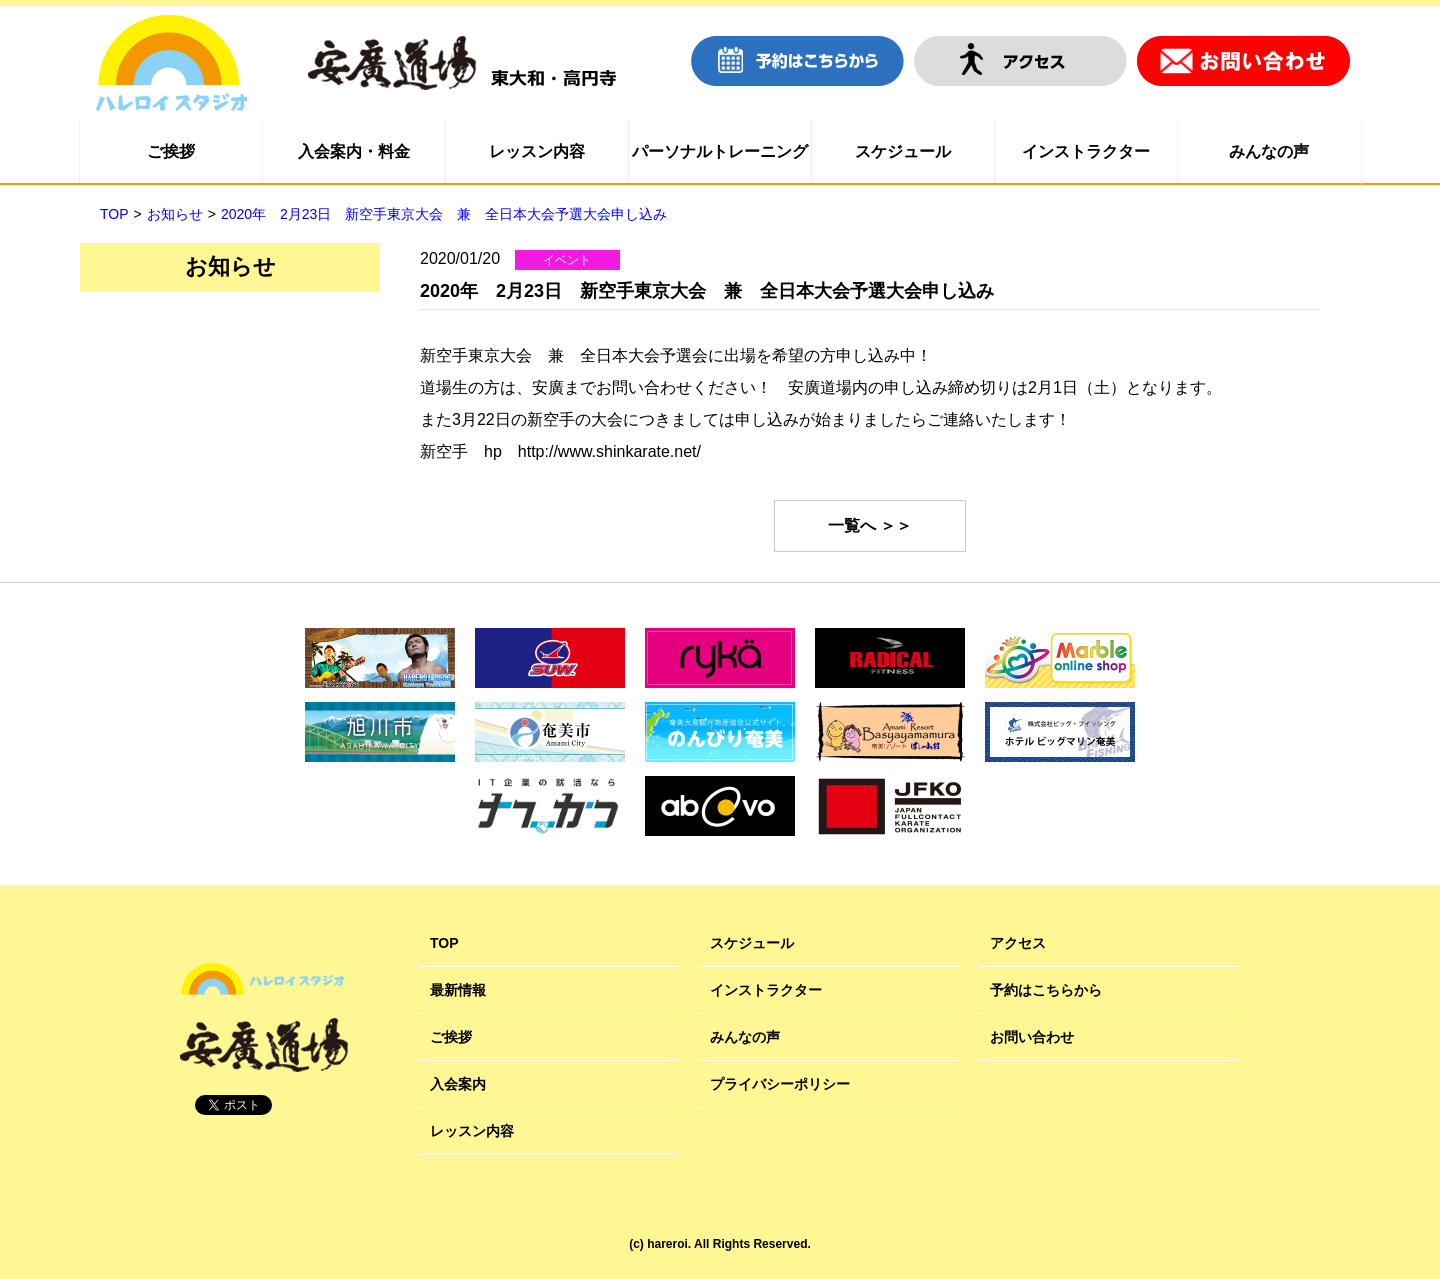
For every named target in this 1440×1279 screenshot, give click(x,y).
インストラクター (1086, 151)
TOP (444, 943)
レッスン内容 (537, 151)
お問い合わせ (1032, 1037)
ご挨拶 (171, 151)
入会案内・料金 (354, 151)
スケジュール (903, 151)
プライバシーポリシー (780, 1084)
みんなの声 (1269, 151)
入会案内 (458, 1084)
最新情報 (458, 990)
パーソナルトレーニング (720, 151)
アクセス (1018, 943)
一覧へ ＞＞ (870, 525)
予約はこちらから (1046, 990)
